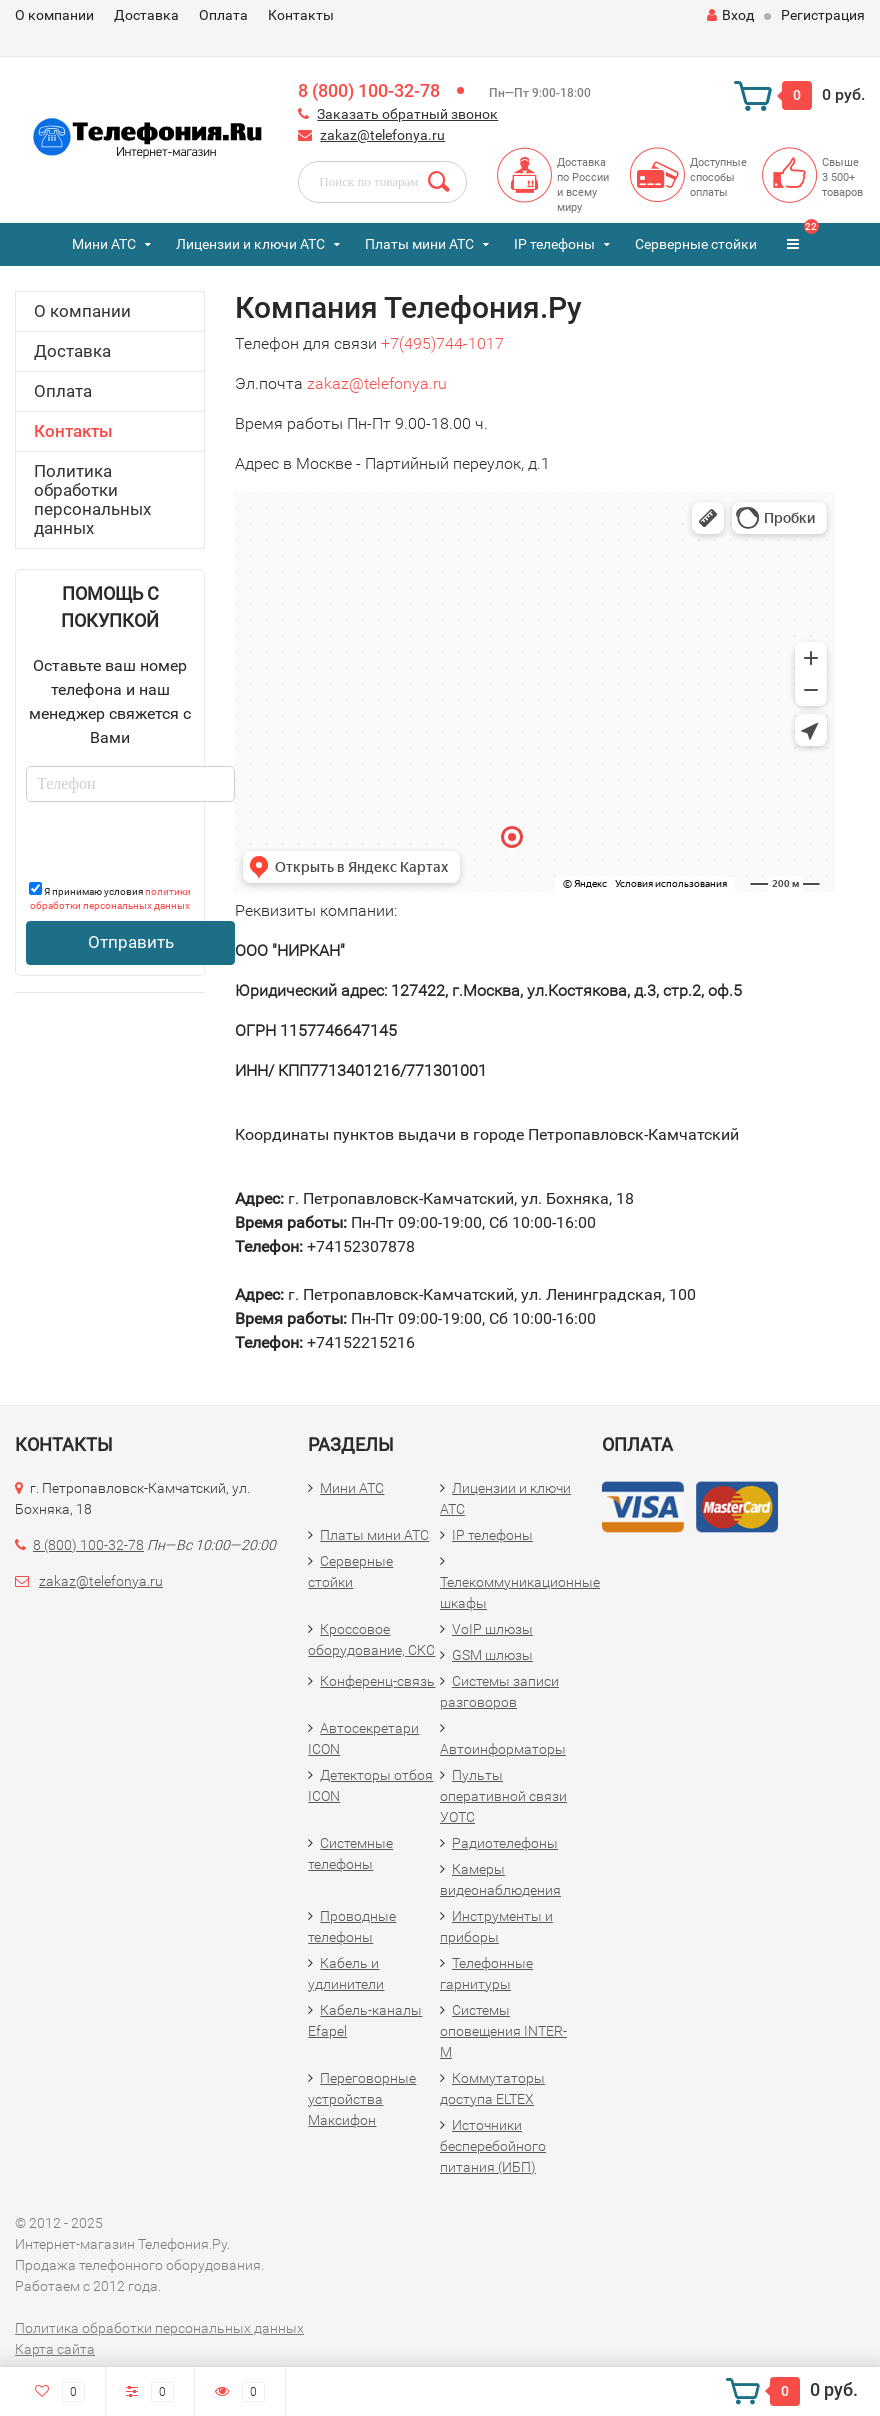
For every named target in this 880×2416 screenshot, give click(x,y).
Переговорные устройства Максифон (362, 2099)
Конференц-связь (377, 1681)
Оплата (223, 15)
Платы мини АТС (419, 244)
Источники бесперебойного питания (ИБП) (493, 2146)
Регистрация (823, 15)
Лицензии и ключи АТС (250, 244)
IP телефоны (554, 244)
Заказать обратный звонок (407, 114)
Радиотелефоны (505, 1843)
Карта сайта (55, 2349)
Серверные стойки (696, 244)
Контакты (301, 15)
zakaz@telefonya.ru (382, 135)
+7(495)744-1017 (442, 343)
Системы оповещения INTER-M (503, 2031)
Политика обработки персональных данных (92, 499)
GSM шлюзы (492, 1655)
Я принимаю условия (110, 896)
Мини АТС (104, 244)
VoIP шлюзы (492, 1629)
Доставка (146, 15)
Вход (730, 15)
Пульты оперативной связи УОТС (503, 1796)
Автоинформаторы (503, 1749)
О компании (54, 15)
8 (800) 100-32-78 (369, 90)
